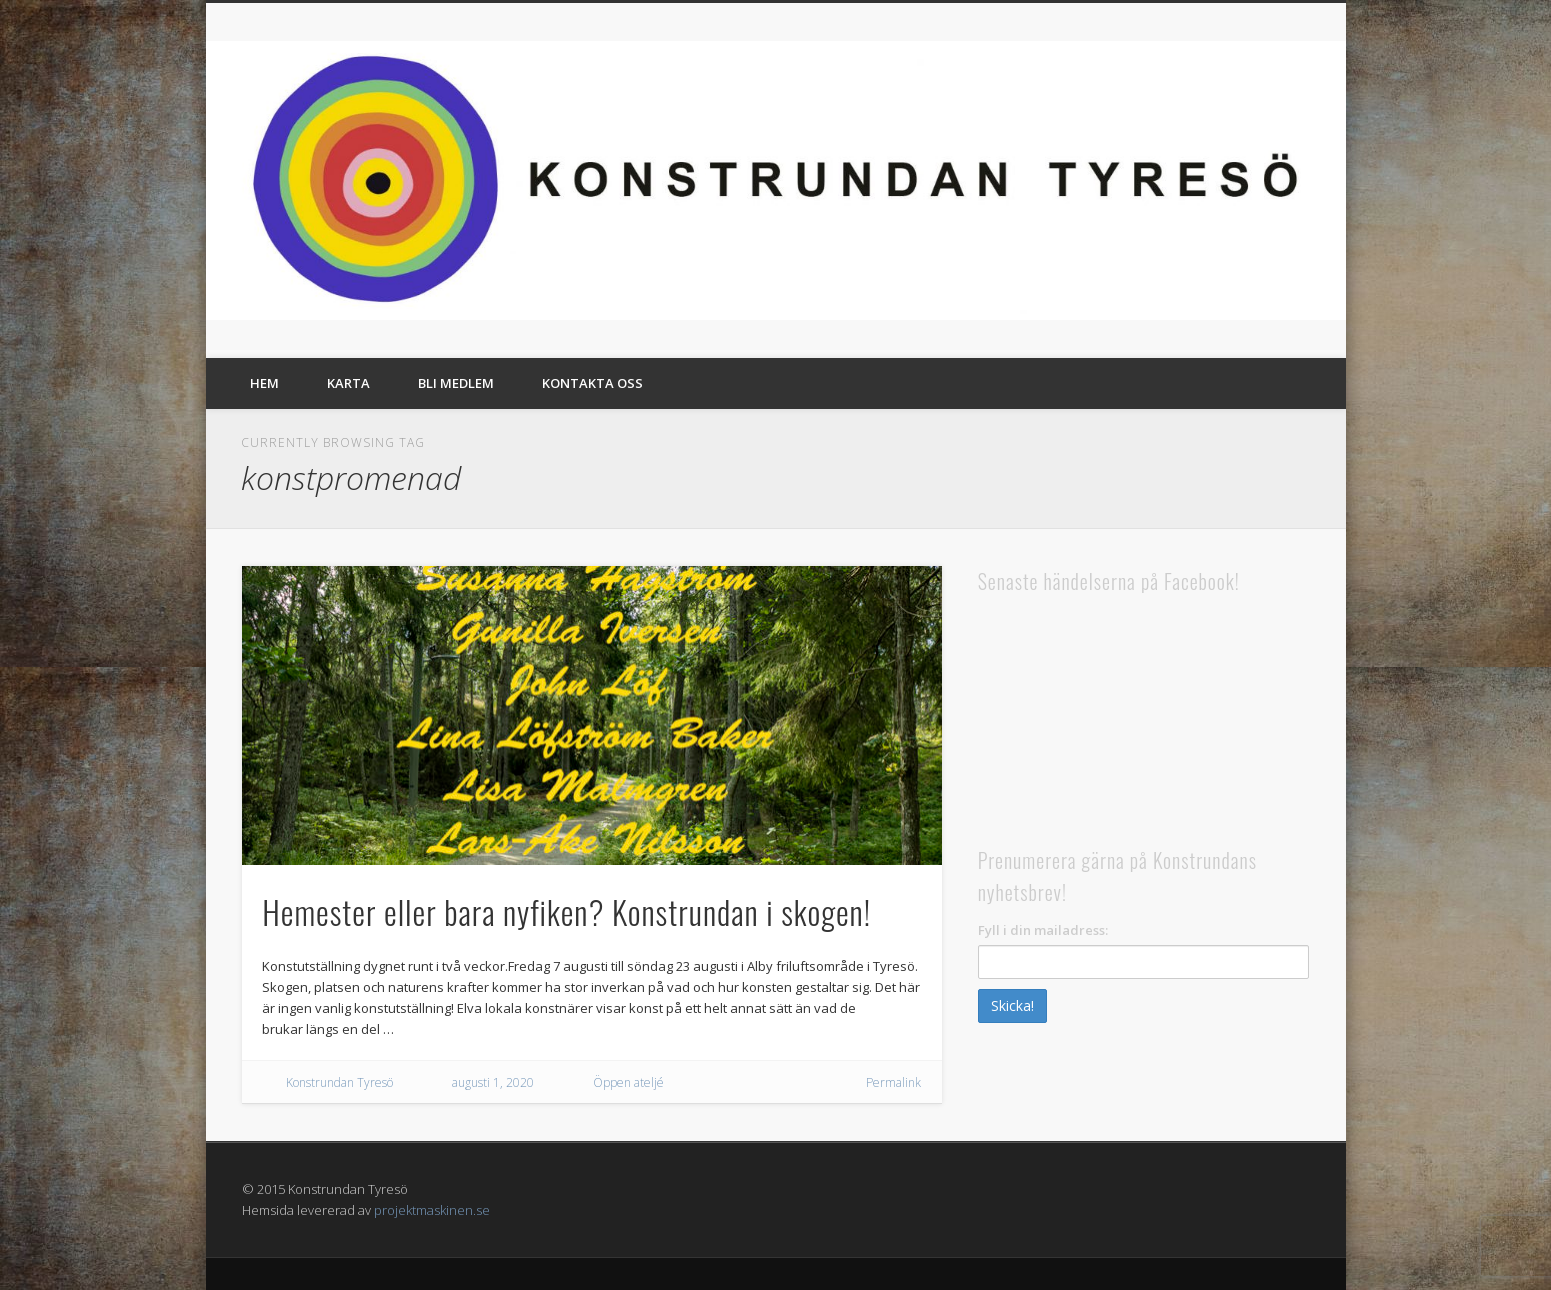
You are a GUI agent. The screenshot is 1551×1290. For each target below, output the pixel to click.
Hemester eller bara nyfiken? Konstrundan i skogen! (566, 911)
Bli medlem (456, 383)
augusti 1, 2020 (493, 1082)
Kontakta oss (592, 383)
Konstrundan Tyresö (339, 1082)
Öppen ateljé (628, 1082)
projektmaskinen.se (432, 1210)
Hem (264, 383)
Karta (348, 383)
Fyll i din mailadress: (1043, 930)
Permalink (893, 1082)
